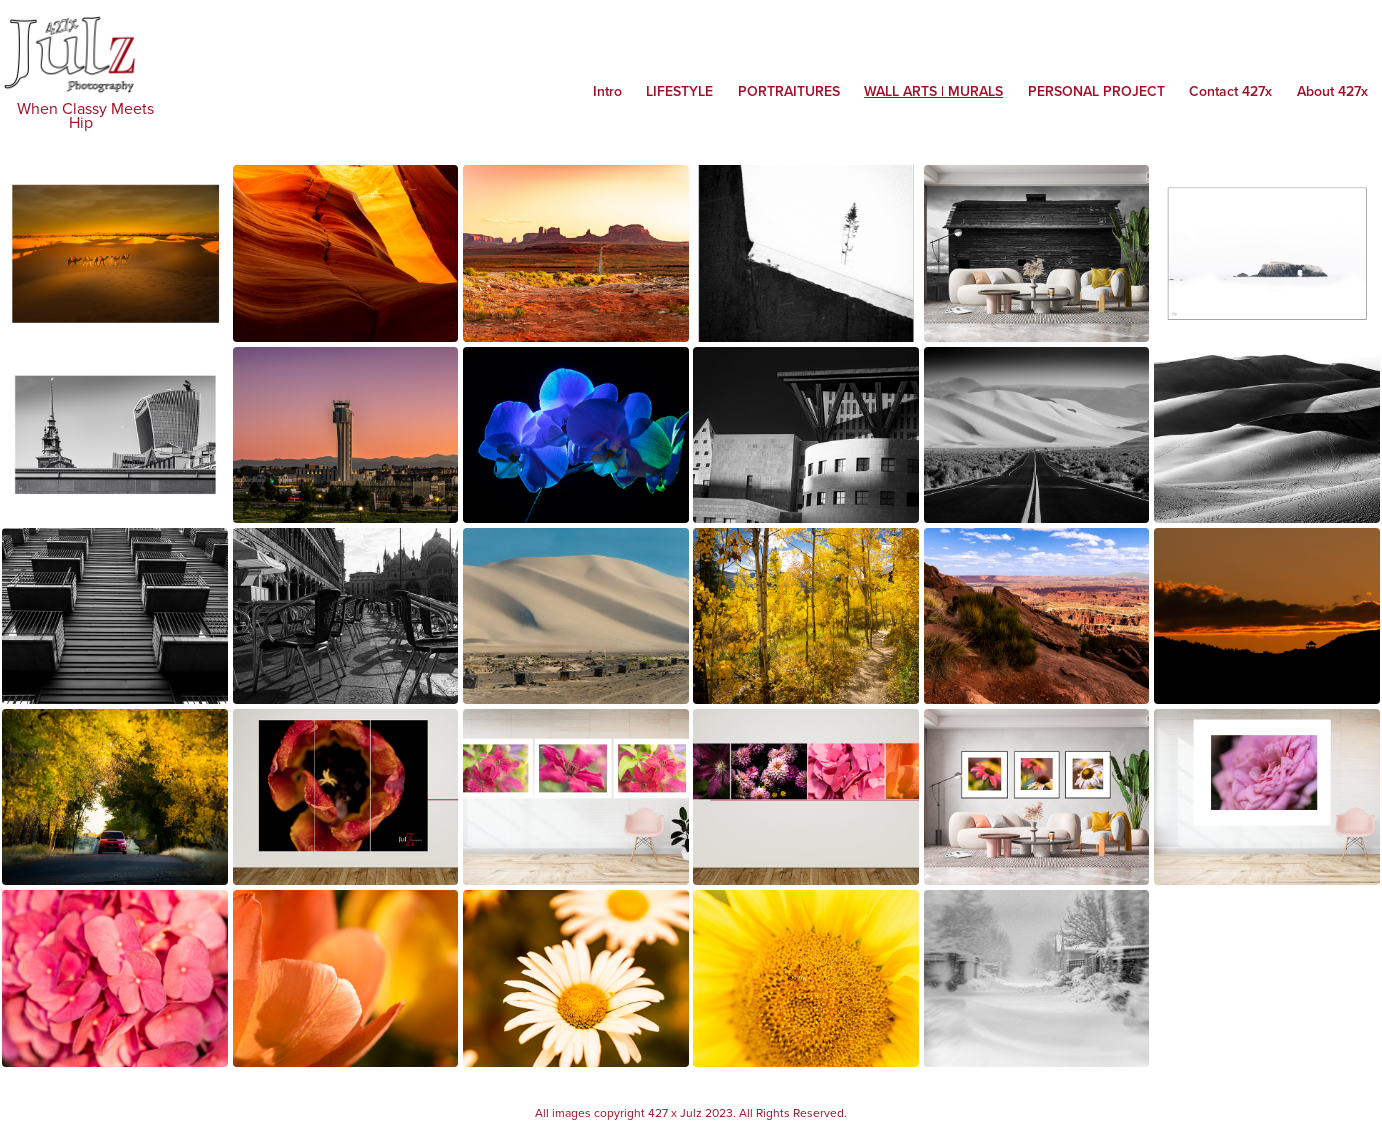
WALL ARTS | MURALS (933, 91)
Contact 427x (1230, 91)
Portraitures (789, 91)
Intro (607, 91)
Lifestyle (679, 91)
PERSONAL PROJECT (1096, 91)
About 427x (1332, 91)
